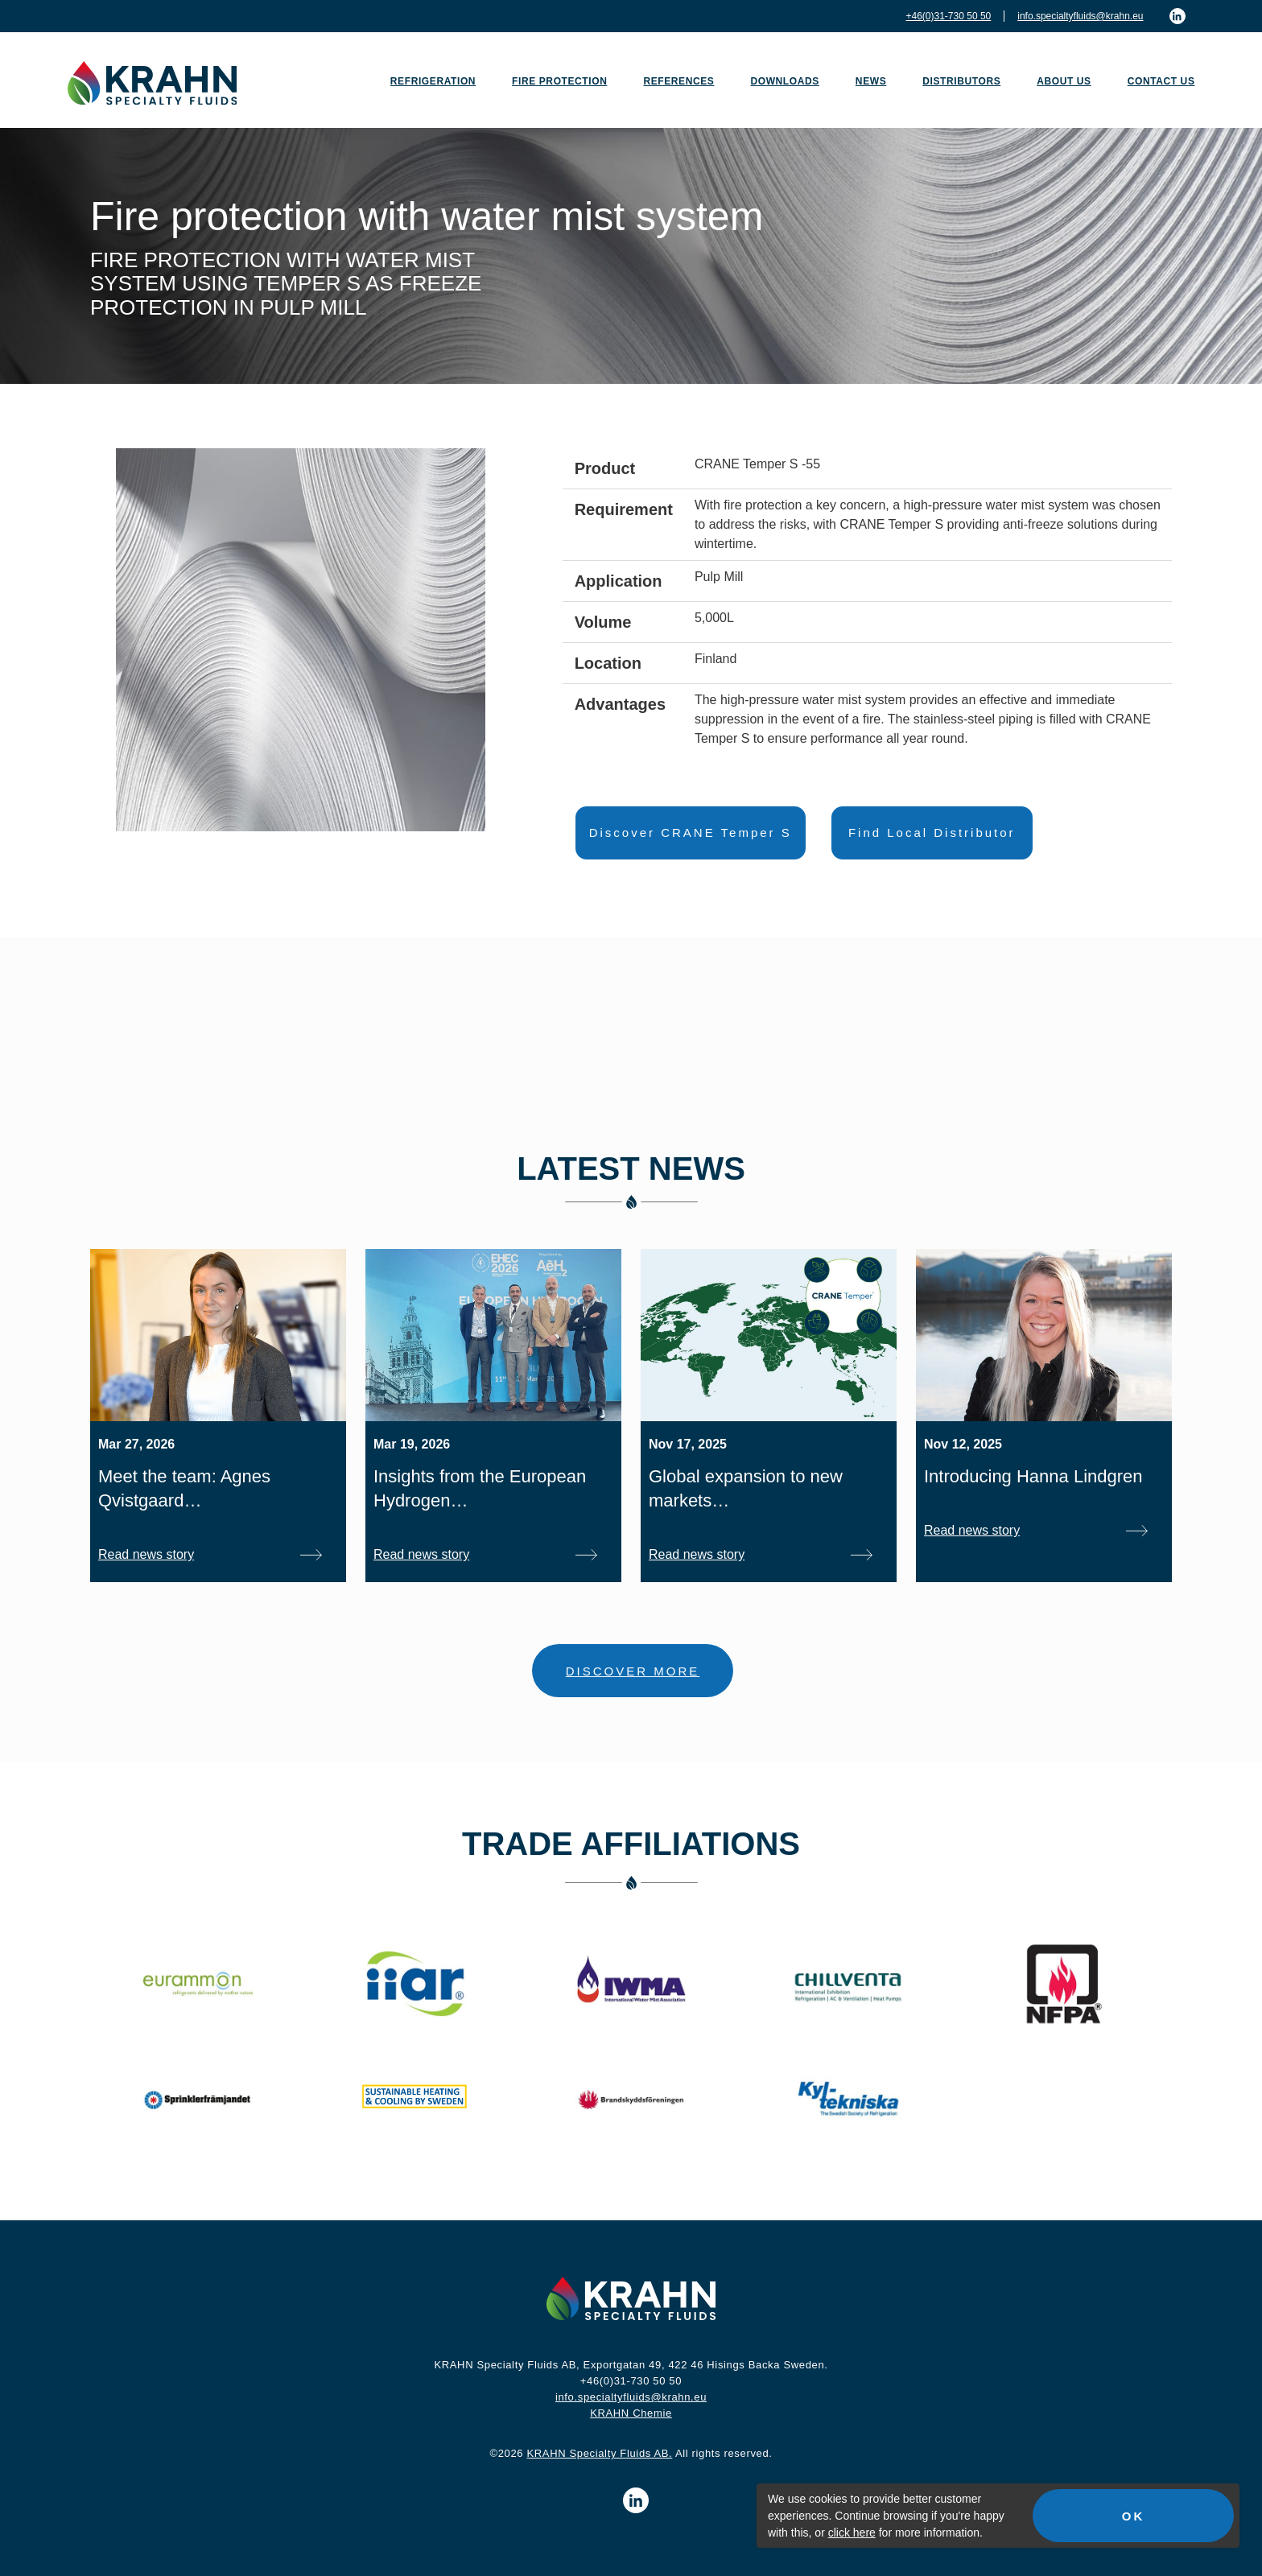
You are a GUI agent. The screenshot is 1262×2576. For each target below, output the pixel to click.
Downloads (784, 81)
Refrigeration (433, 81)
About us (1064, 81)
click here (852, 2532)
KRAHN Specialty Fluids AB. (599, 2453)
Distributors (961, 81)
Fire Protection (559, 81)
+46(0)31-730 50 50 (948, 16)
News (871, 81)
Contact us (1161, 81)
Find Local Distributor (932, 832)
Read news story (146, 1554)
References (678, 81)
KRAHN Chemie (631, 2413)
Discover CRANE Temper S (690, 832)
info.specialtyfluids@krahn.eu (1080, 16)
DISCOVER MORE (633, 1671)
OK (1133, 2516)
